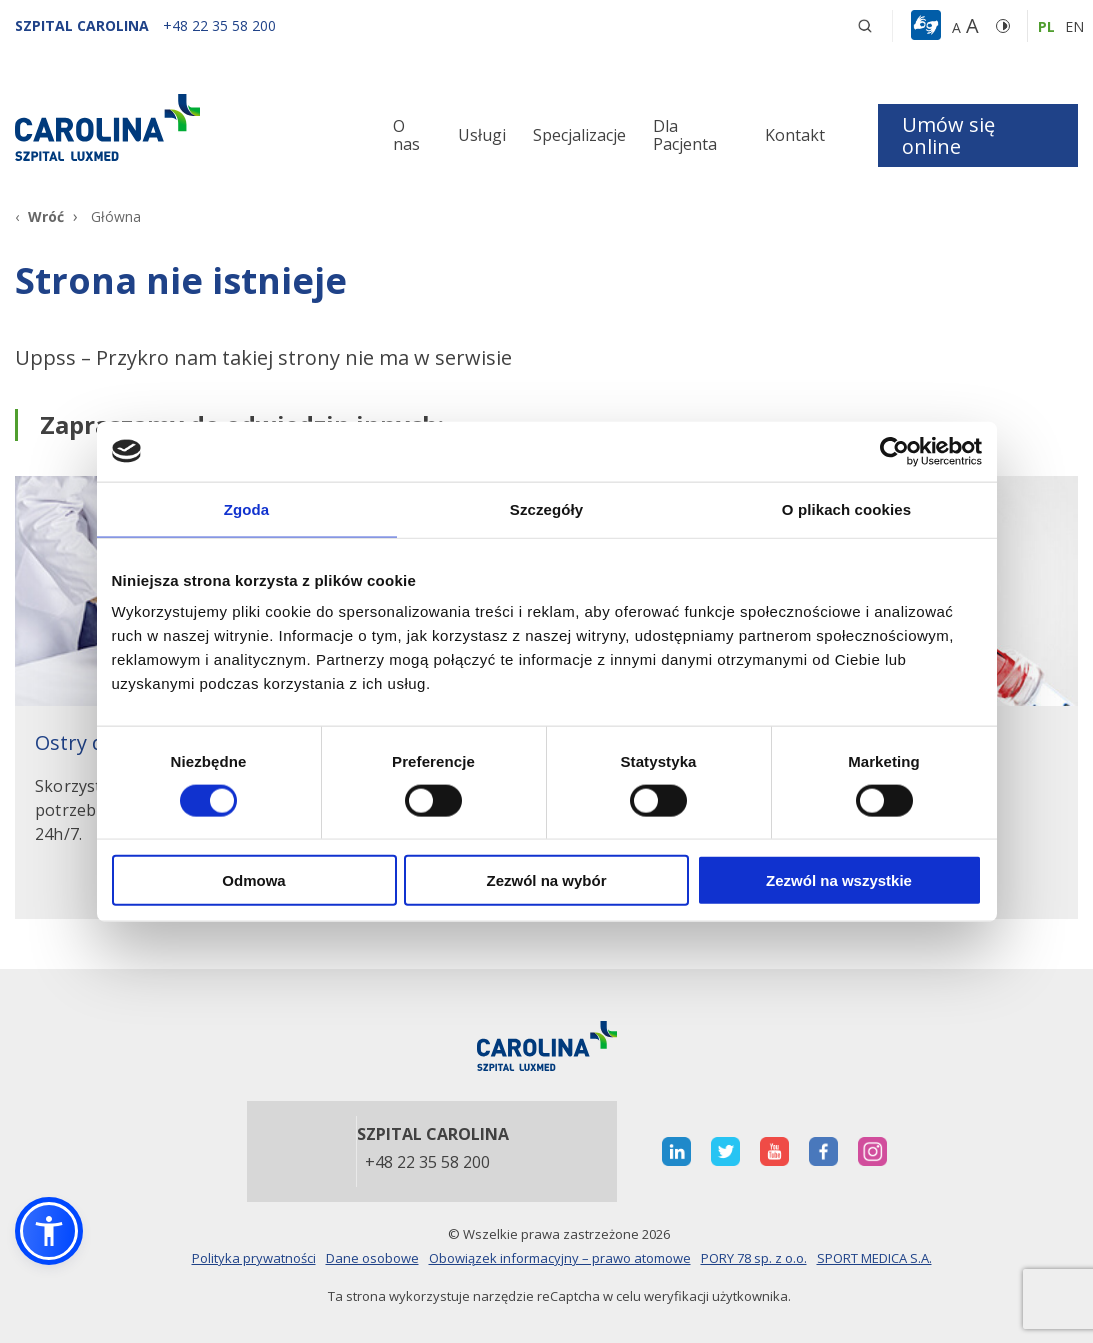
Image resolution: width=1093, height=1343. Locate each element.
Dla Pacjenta (685, 135)
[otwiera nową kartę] (676, 1151)
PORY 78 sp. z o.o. (754, 1258)
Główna (116, 216)
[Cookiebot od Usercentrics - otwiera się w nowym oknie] (894, 451)
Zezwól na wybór (546, 880)
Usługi (482, 135)
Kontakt (795, 135)
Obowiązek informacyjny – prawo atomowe (560, 1258)
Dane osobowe (372, 1258)
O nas (406, 135)
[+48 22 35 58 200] (219, 25)
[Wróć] (39, 216)
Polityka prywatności (254, 1258)
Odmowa (253, 880)
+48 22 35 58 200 (427, 1163)
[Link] (182, 127)
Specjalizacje (579, 135)
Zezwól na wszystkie (839, 880)
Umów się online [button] (948, 135)
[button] (928, 26)
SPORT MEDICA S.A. (874, 1258)
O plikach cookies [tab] (846, 508)
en (1074, 26)
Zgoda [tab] (247, 508)
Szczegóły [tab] (546, 508)
